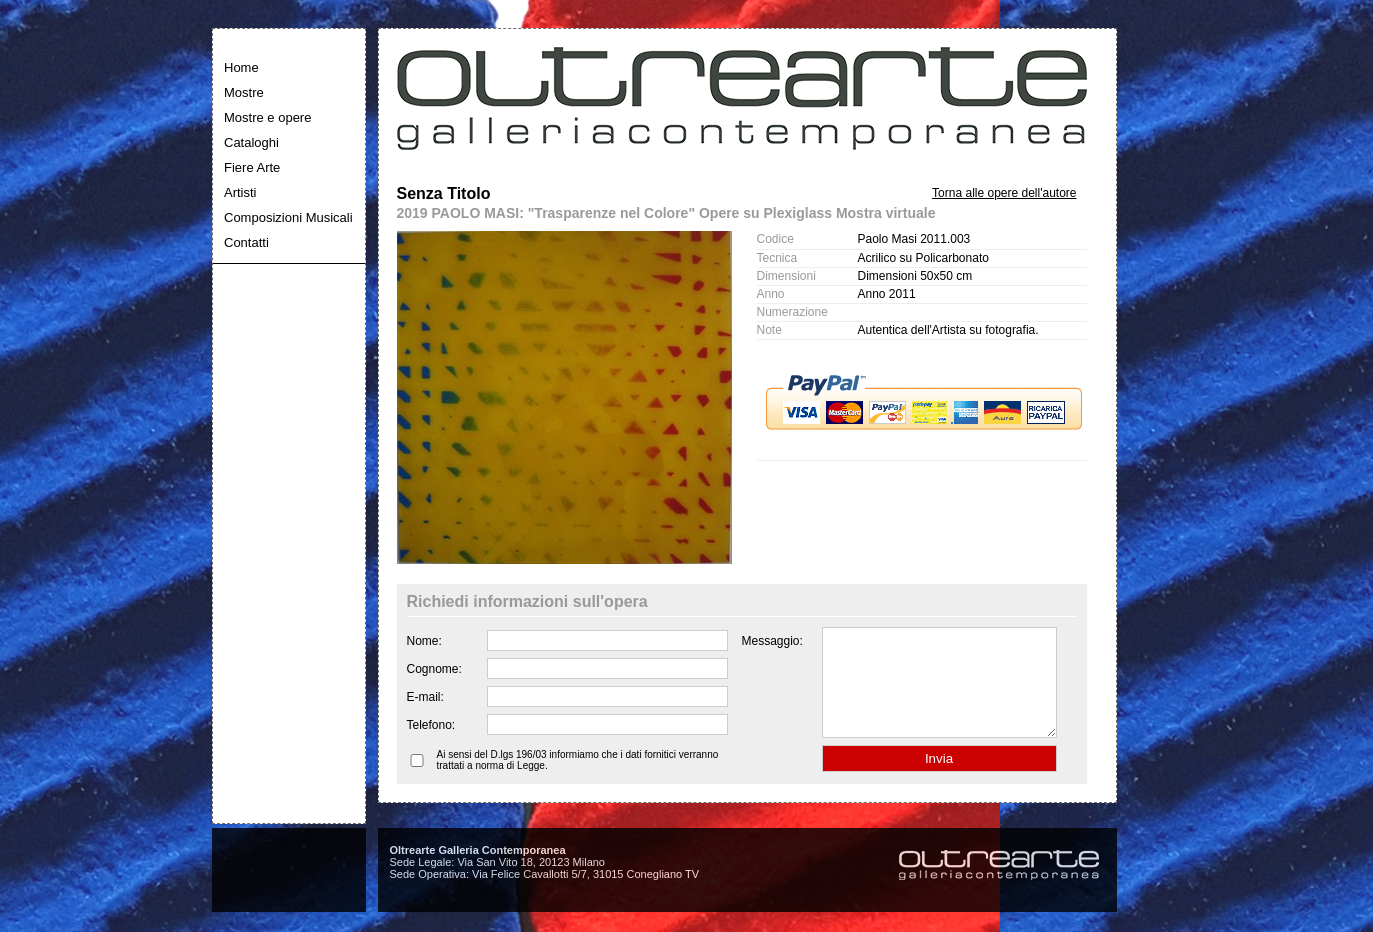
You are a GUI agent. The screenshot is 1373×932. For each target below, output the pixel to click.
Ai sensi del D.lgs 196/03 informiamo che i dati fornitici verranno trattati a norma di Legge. (578, 781)
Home (241, 67)
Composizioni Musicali (288, 217)
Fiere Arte (252, 167)
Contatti (246, 242)
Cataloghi (251, 142)
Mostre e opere (267, 117)
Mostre (244, 92)
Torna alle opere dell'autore (1004, 193)
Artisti (240, 192)
